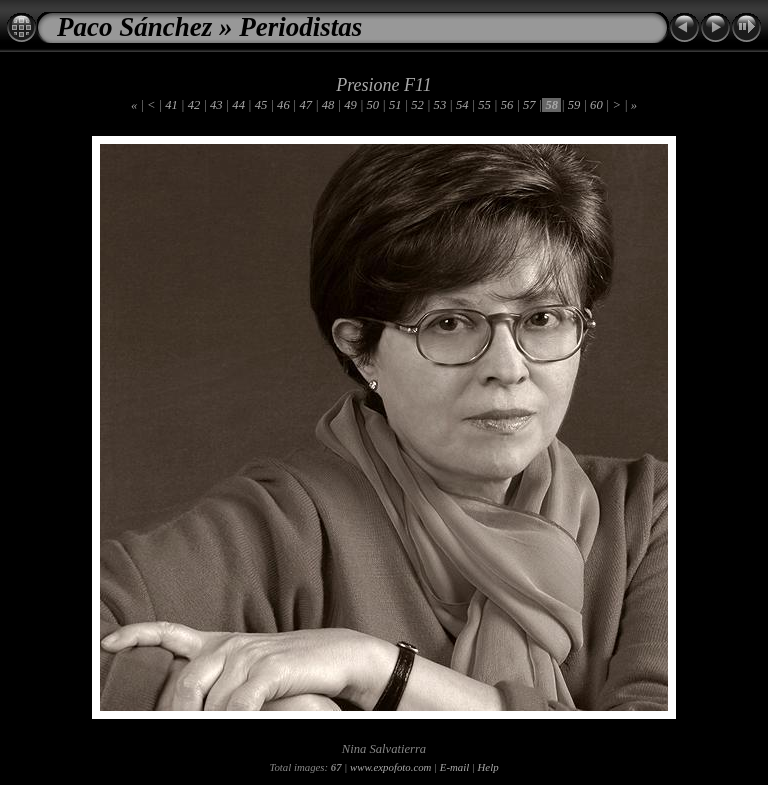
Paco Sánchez (134, 27)
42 (194, 105)
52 (417, 105)
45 (261, 105)
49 (350, 105)
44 (238, 105)
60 (596, 105)
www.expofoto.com (390, 767)
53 (439, 105)
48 (328, 105)
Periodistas (300, 27)
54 (462, 105)
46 (283, 105)
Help (488, 767)
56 (507, 105)
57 (529, 105)
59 (574, 105)
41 (171, 105)
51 (395, 105)
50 (372, 105)
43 (216, 105)
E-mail (454, 767)
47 (305, 105)
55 (484, 105)
